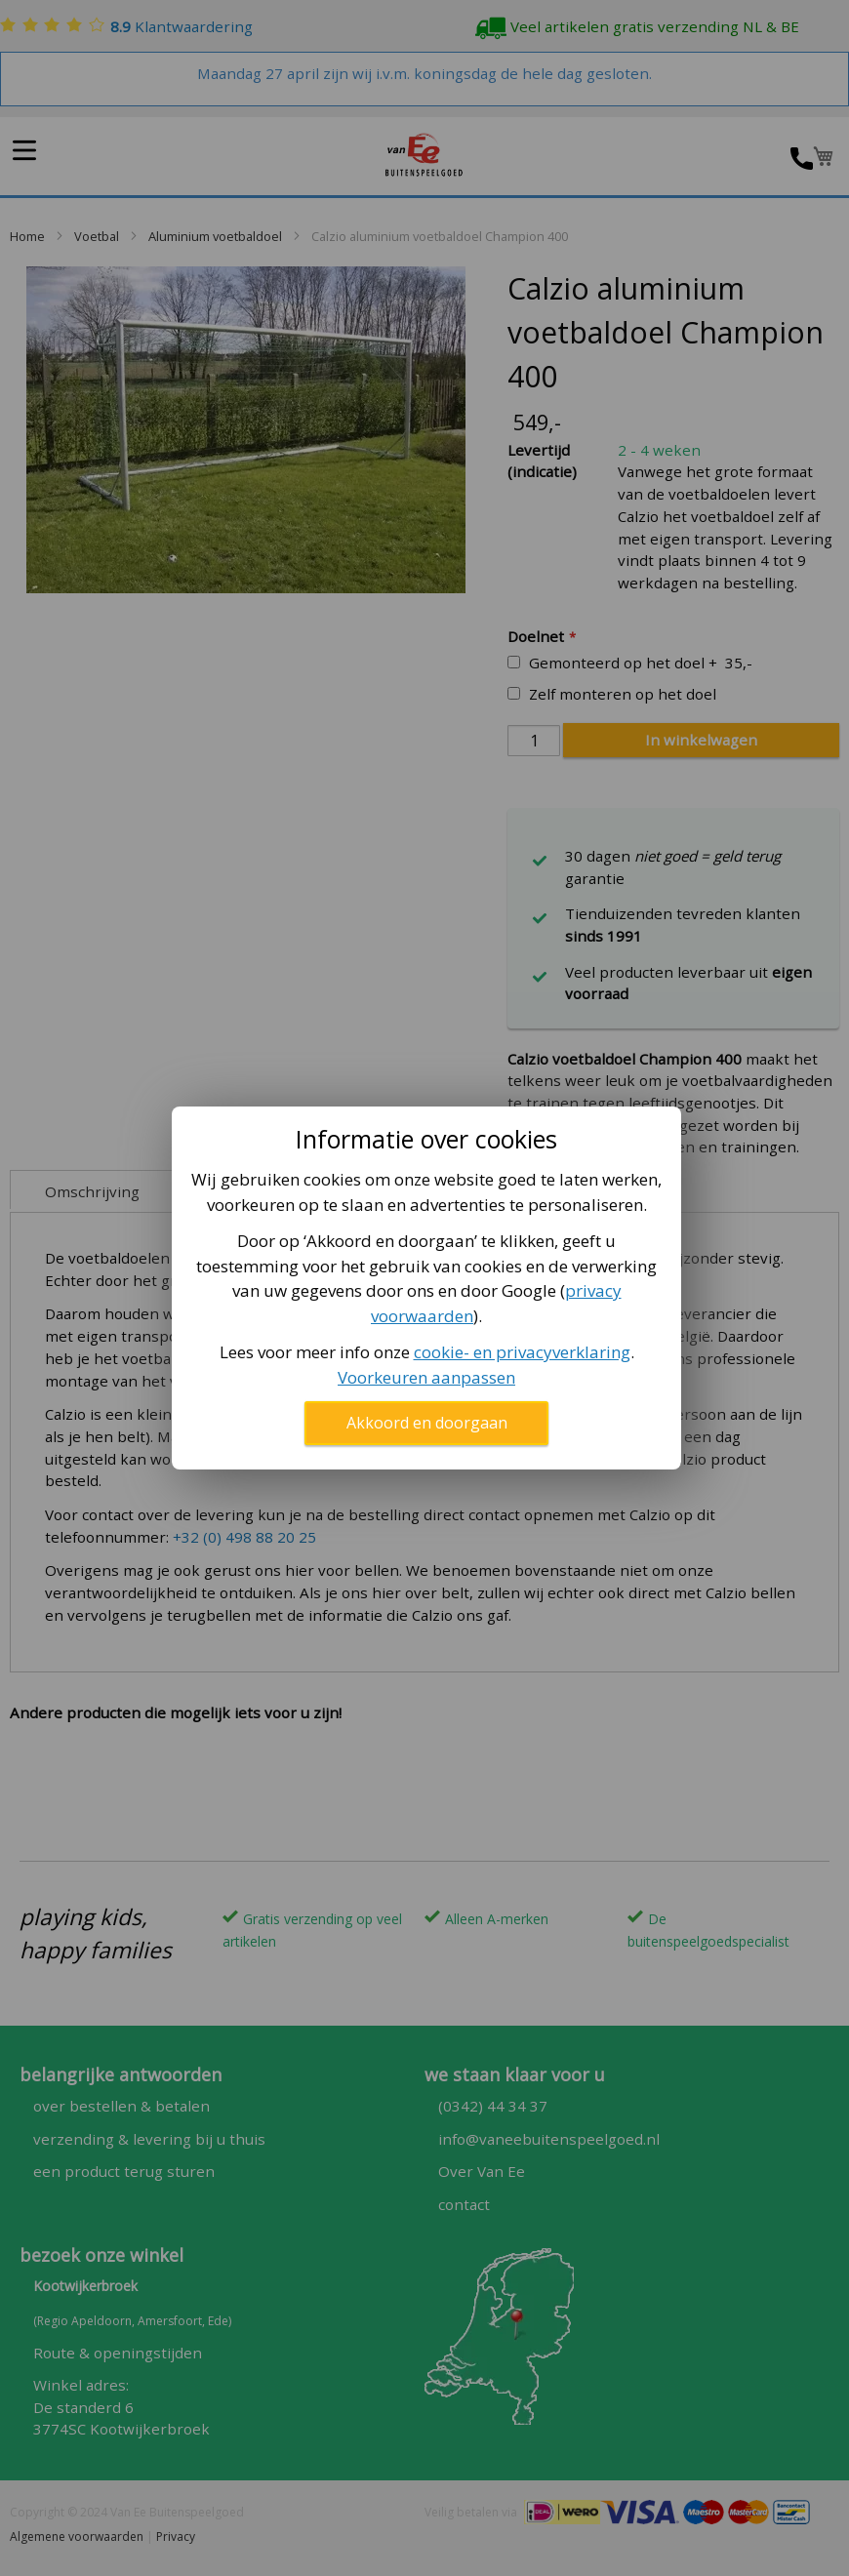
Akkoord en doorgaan (426, 1422)
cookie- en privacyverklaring (522, 1352)
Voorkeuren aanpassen (426, 1377)
